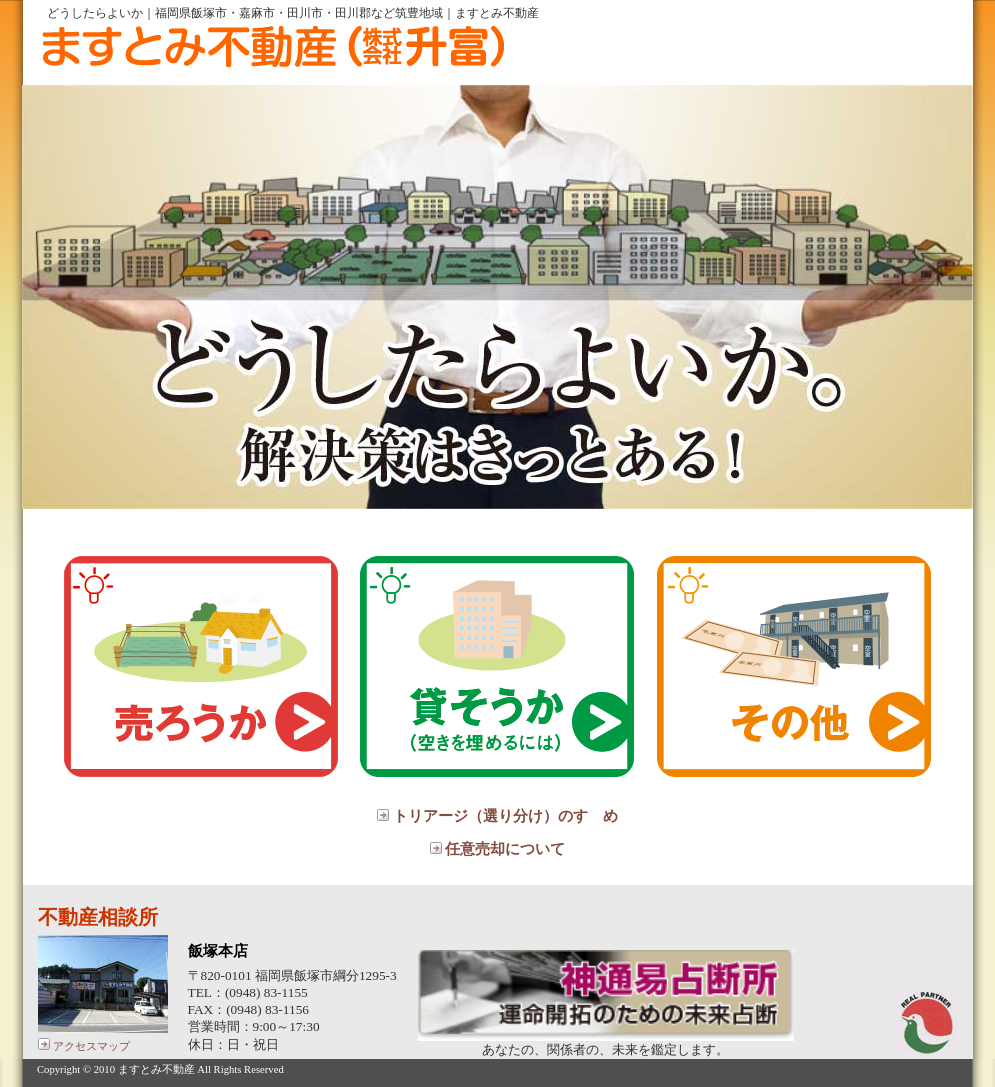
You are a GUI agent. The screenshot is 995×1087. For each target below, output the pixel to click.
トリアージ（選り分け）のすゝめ (497, 816)
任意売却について (498, 849)
